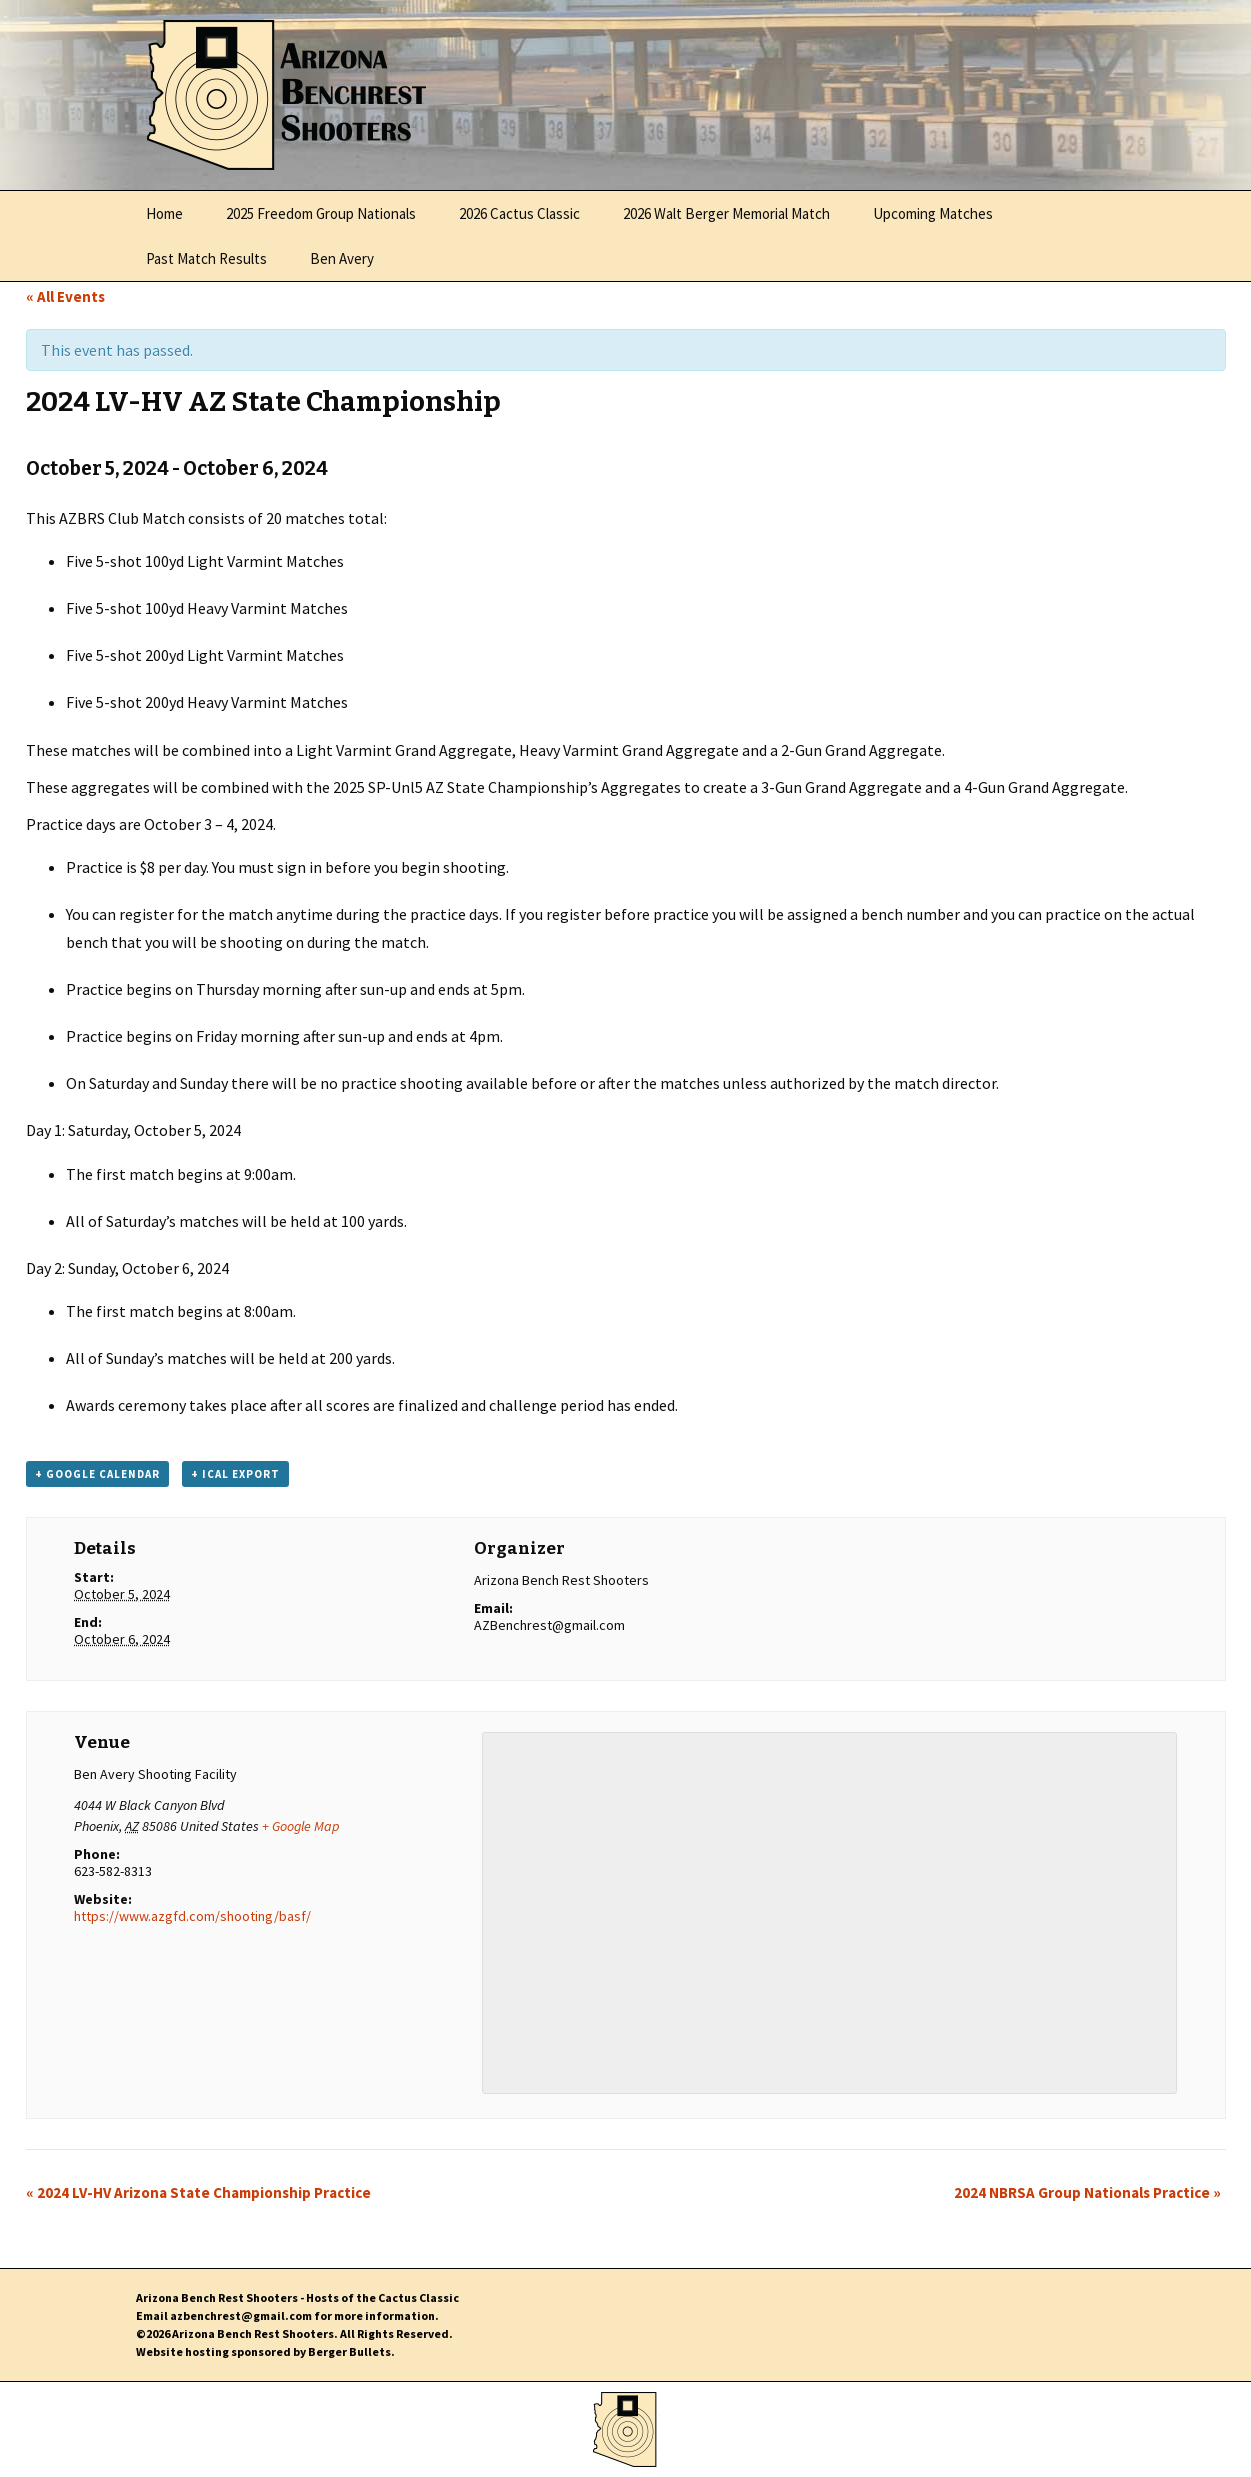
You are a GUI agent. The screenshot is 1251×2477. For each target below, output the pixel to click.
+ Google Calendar (97, 1474)
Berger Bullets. (351, 2351)
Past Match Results (206, 258)
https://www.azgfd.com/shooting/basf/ (192, 1916)
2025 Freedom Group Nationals (321, 213)
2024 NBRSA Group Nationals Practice (1087, 2192)
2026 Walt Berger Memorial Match (726, 213)
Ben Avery (342, 258)
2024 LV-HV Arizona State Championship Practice (198, 2192)
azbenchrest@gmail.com (241, 2315)
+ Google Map (300, 1826)
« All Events (65, 296)
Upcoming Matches (933, 213)
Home (164, 213)
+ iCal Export (235, 1474)
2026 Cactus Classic (519, 213)
